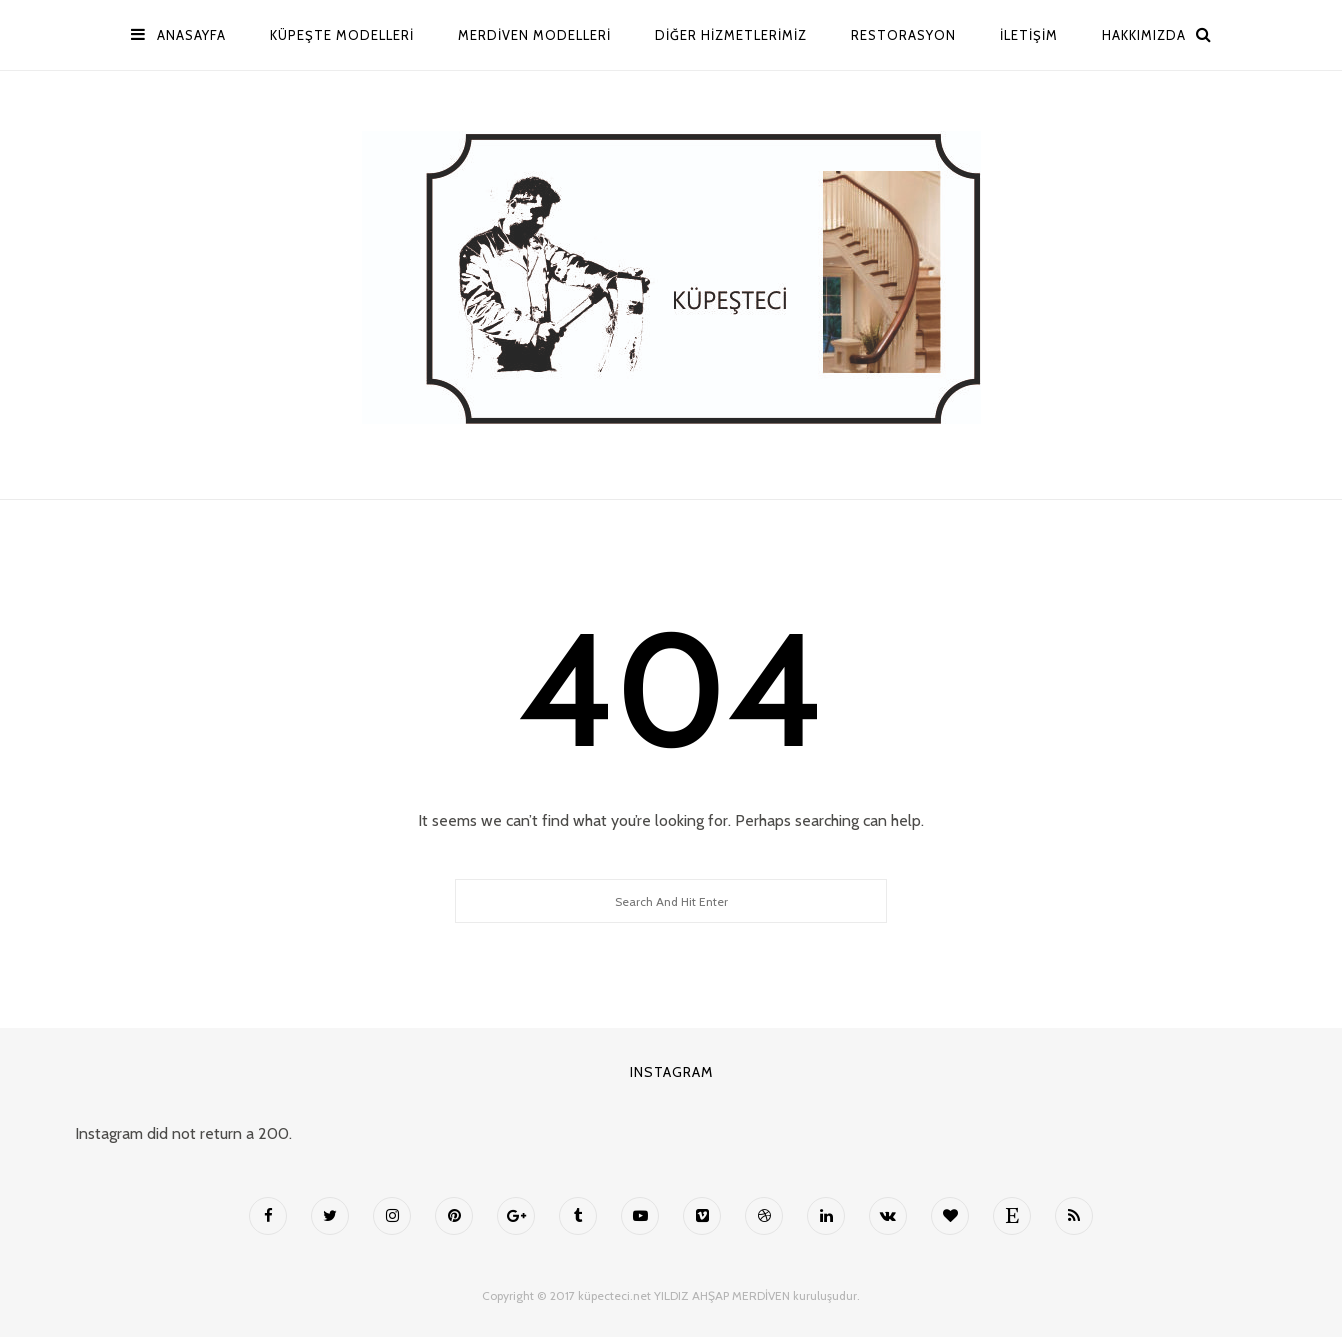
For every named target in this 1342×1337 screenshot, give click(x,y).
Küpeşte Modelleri (342, 35)
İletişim (1029, 35)
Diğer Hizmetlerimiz (731, 35)
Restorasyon (903, 35)
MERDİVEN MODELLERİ (534, 35)
